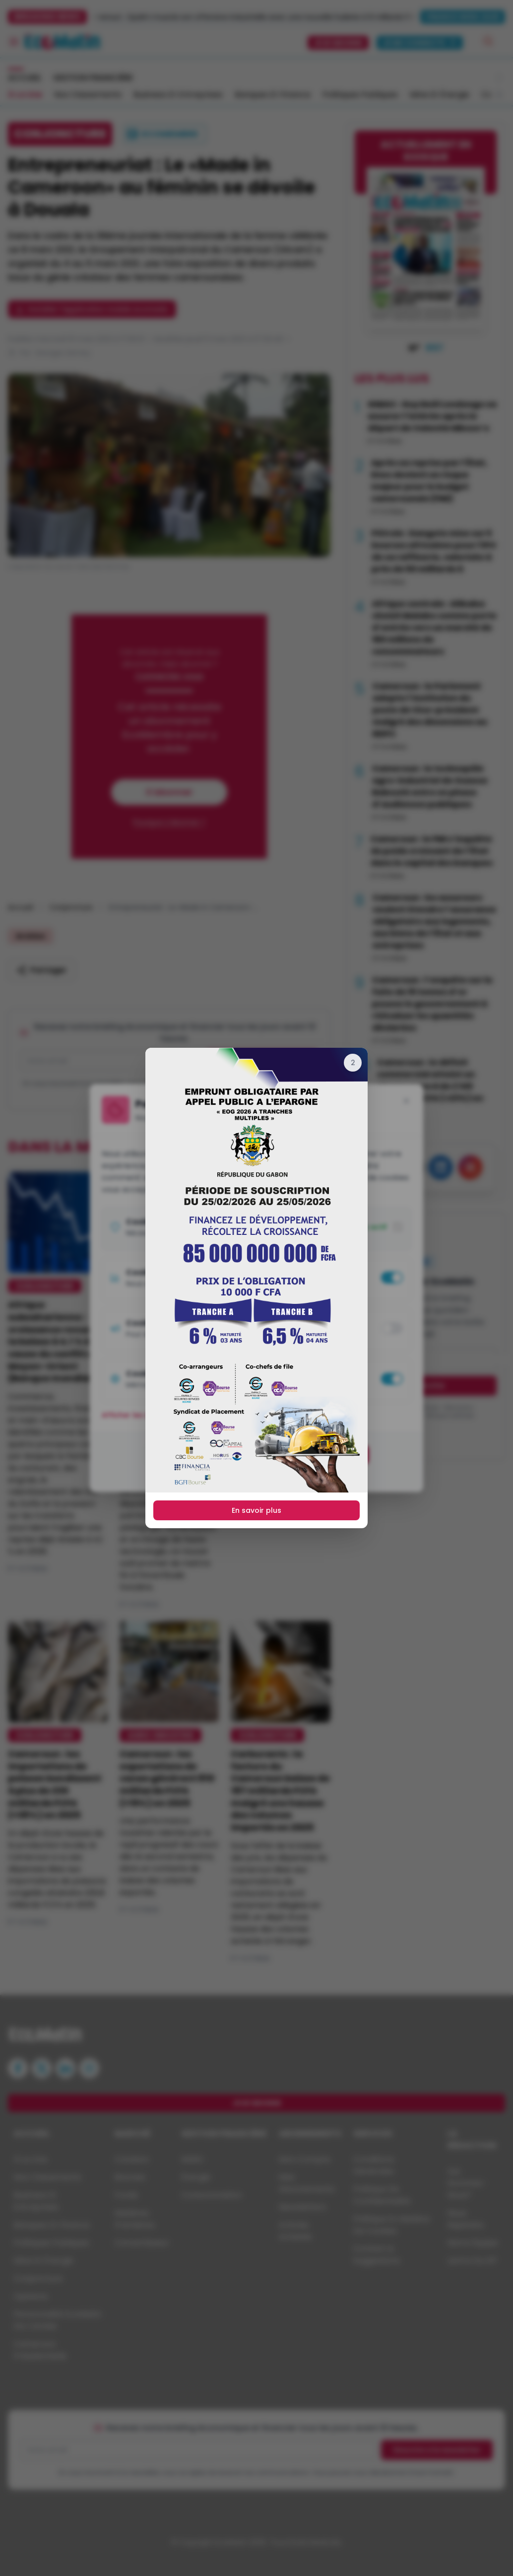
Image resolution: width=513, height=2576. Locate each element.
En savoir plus (256, 1510)
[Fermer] (353, 1063)
